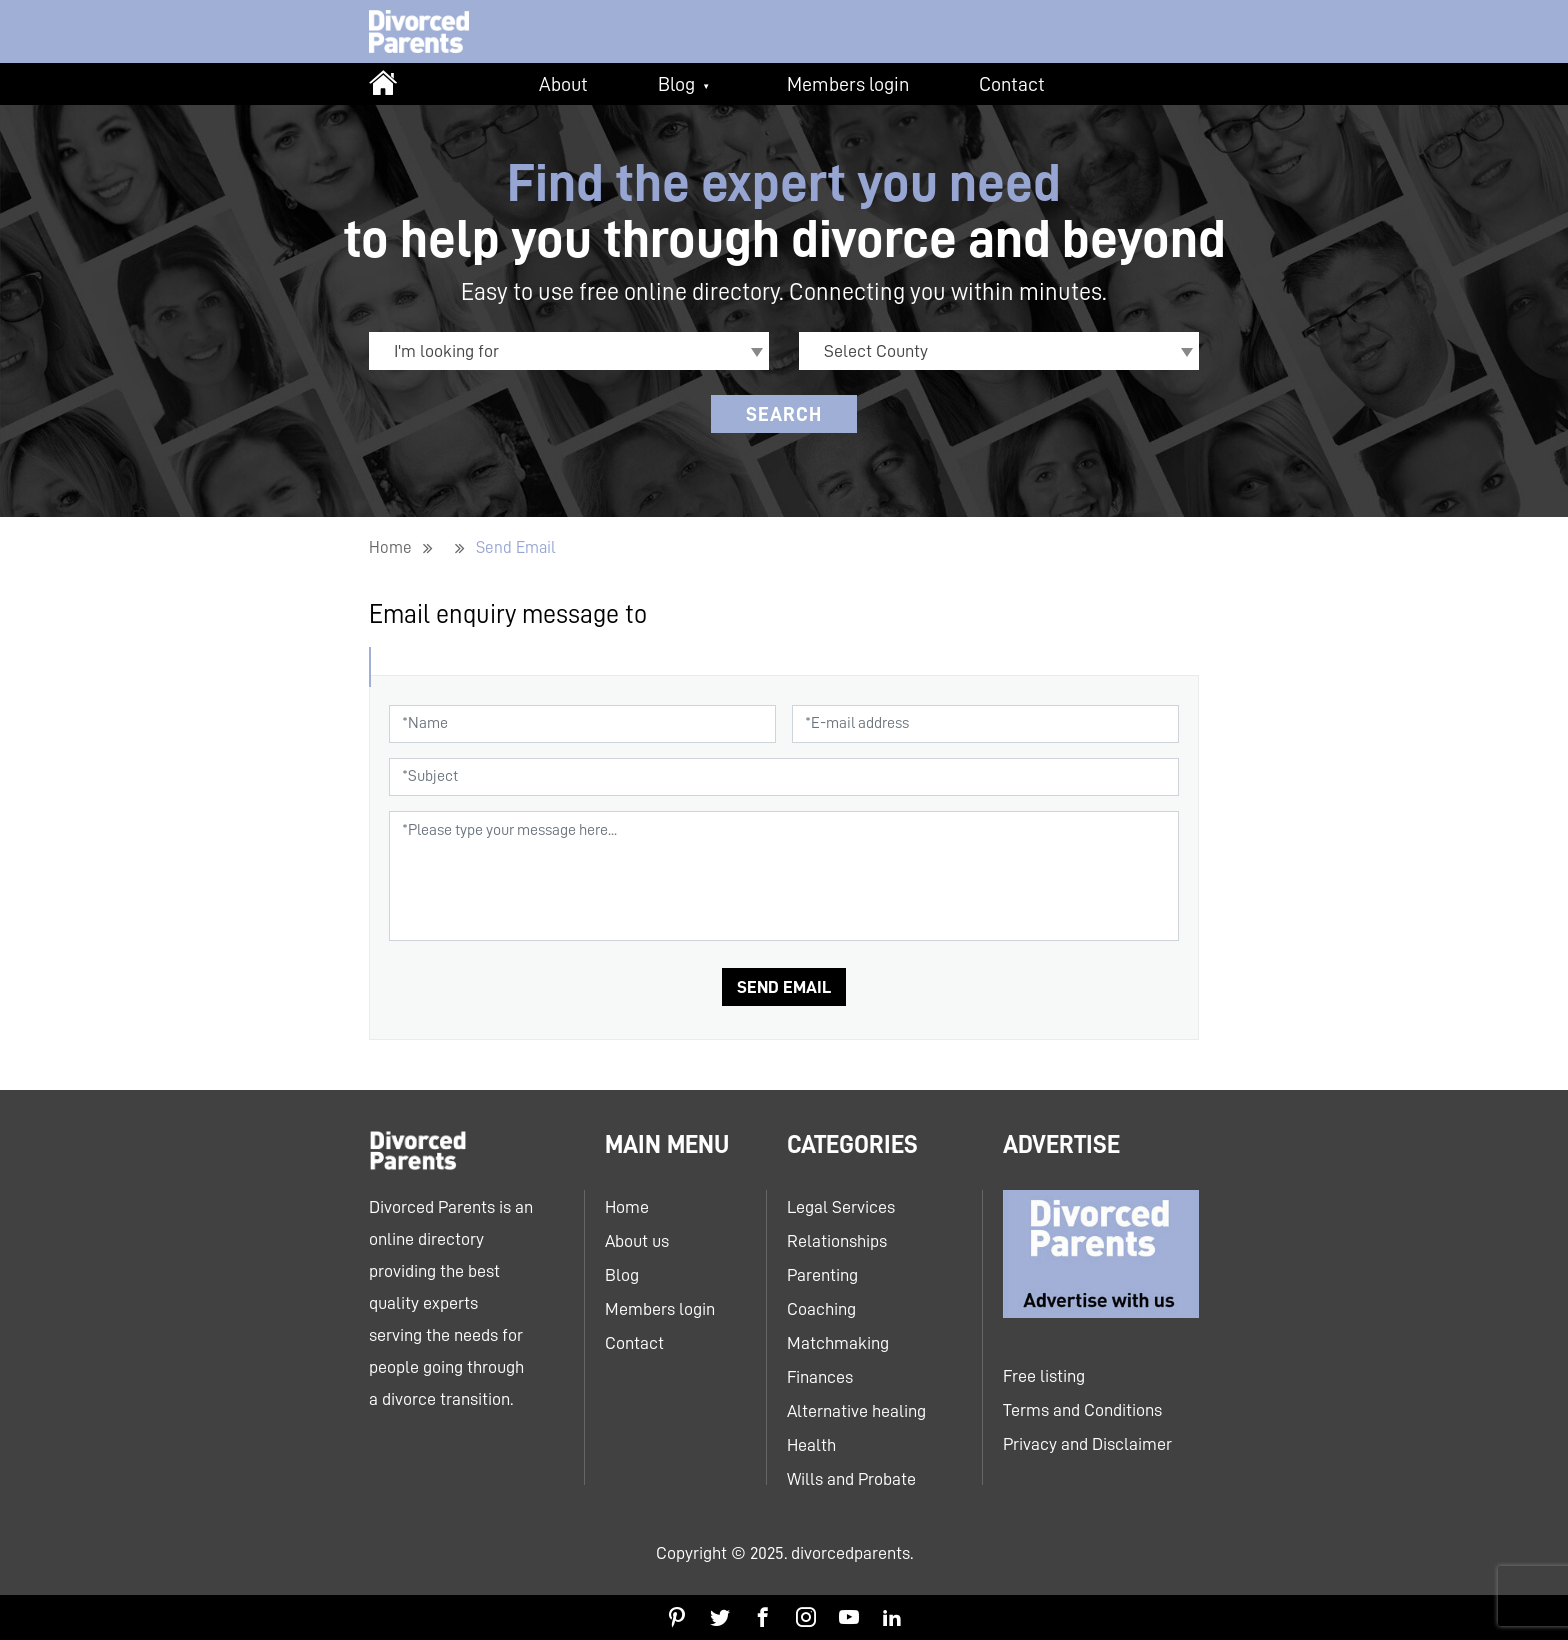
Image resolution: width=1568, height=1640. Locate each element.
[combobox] (569, 351)
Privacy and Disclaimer (1087, 1444)
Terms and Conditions (1082, 1410)
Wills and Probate (851, 1479)
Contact (1012, 84)
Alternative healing (856, 1411)
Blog (676, 84)
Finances (820, 1377)
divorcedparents (850, 1553)
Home (390, 547)
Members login (848, 84)
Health (811, 1445)
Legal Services (841, 1207)
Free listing (1044, 1376)
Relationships (837, 1241)
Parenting (822, 1275)
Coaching (821, 1309)
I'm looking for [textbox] (446, 351)
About (563, 84)
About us (637, 1241)
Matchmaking (838, 1343)
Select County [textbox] (876, 351)
